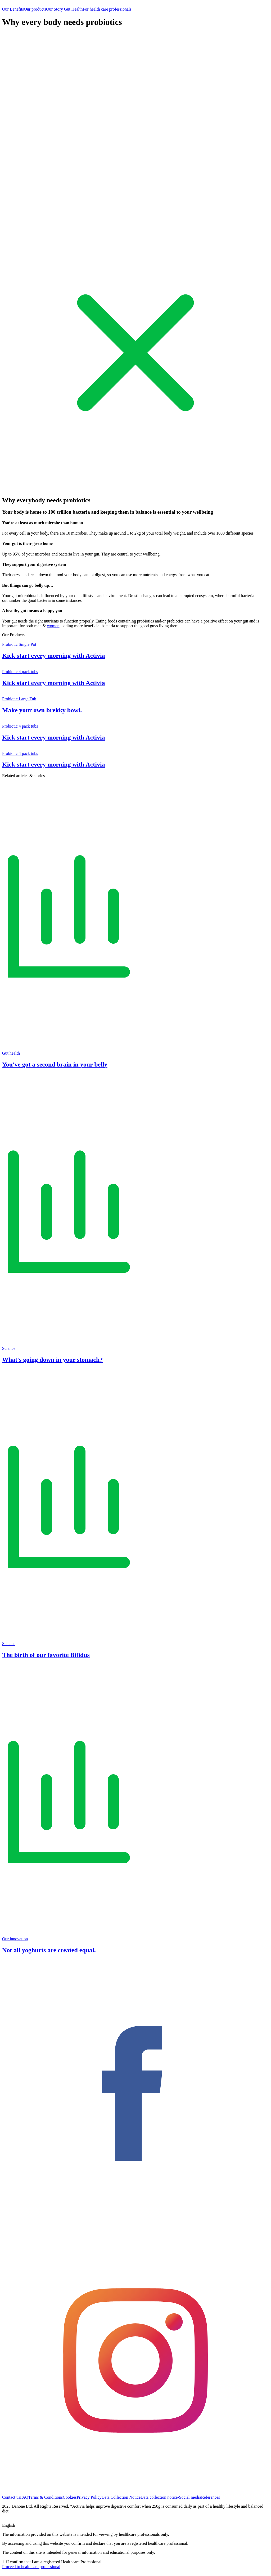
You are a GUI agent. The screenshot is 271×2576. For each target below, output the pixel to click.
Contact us (11, 2497)
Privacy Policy (89, 2497)
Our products (35, 9)
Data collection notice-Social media (171, 2497)
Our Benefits (13, 9)
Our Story (54, 9)
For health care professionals (107, 9)
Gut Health (73, 9)
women (53, 626)
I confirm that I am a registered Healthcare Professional (54, 2562)
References (210, 2497)
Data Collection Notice (121, 2497)
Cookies (69, 2497)
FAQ (24, 2497)
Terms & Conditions (45, 2497)
